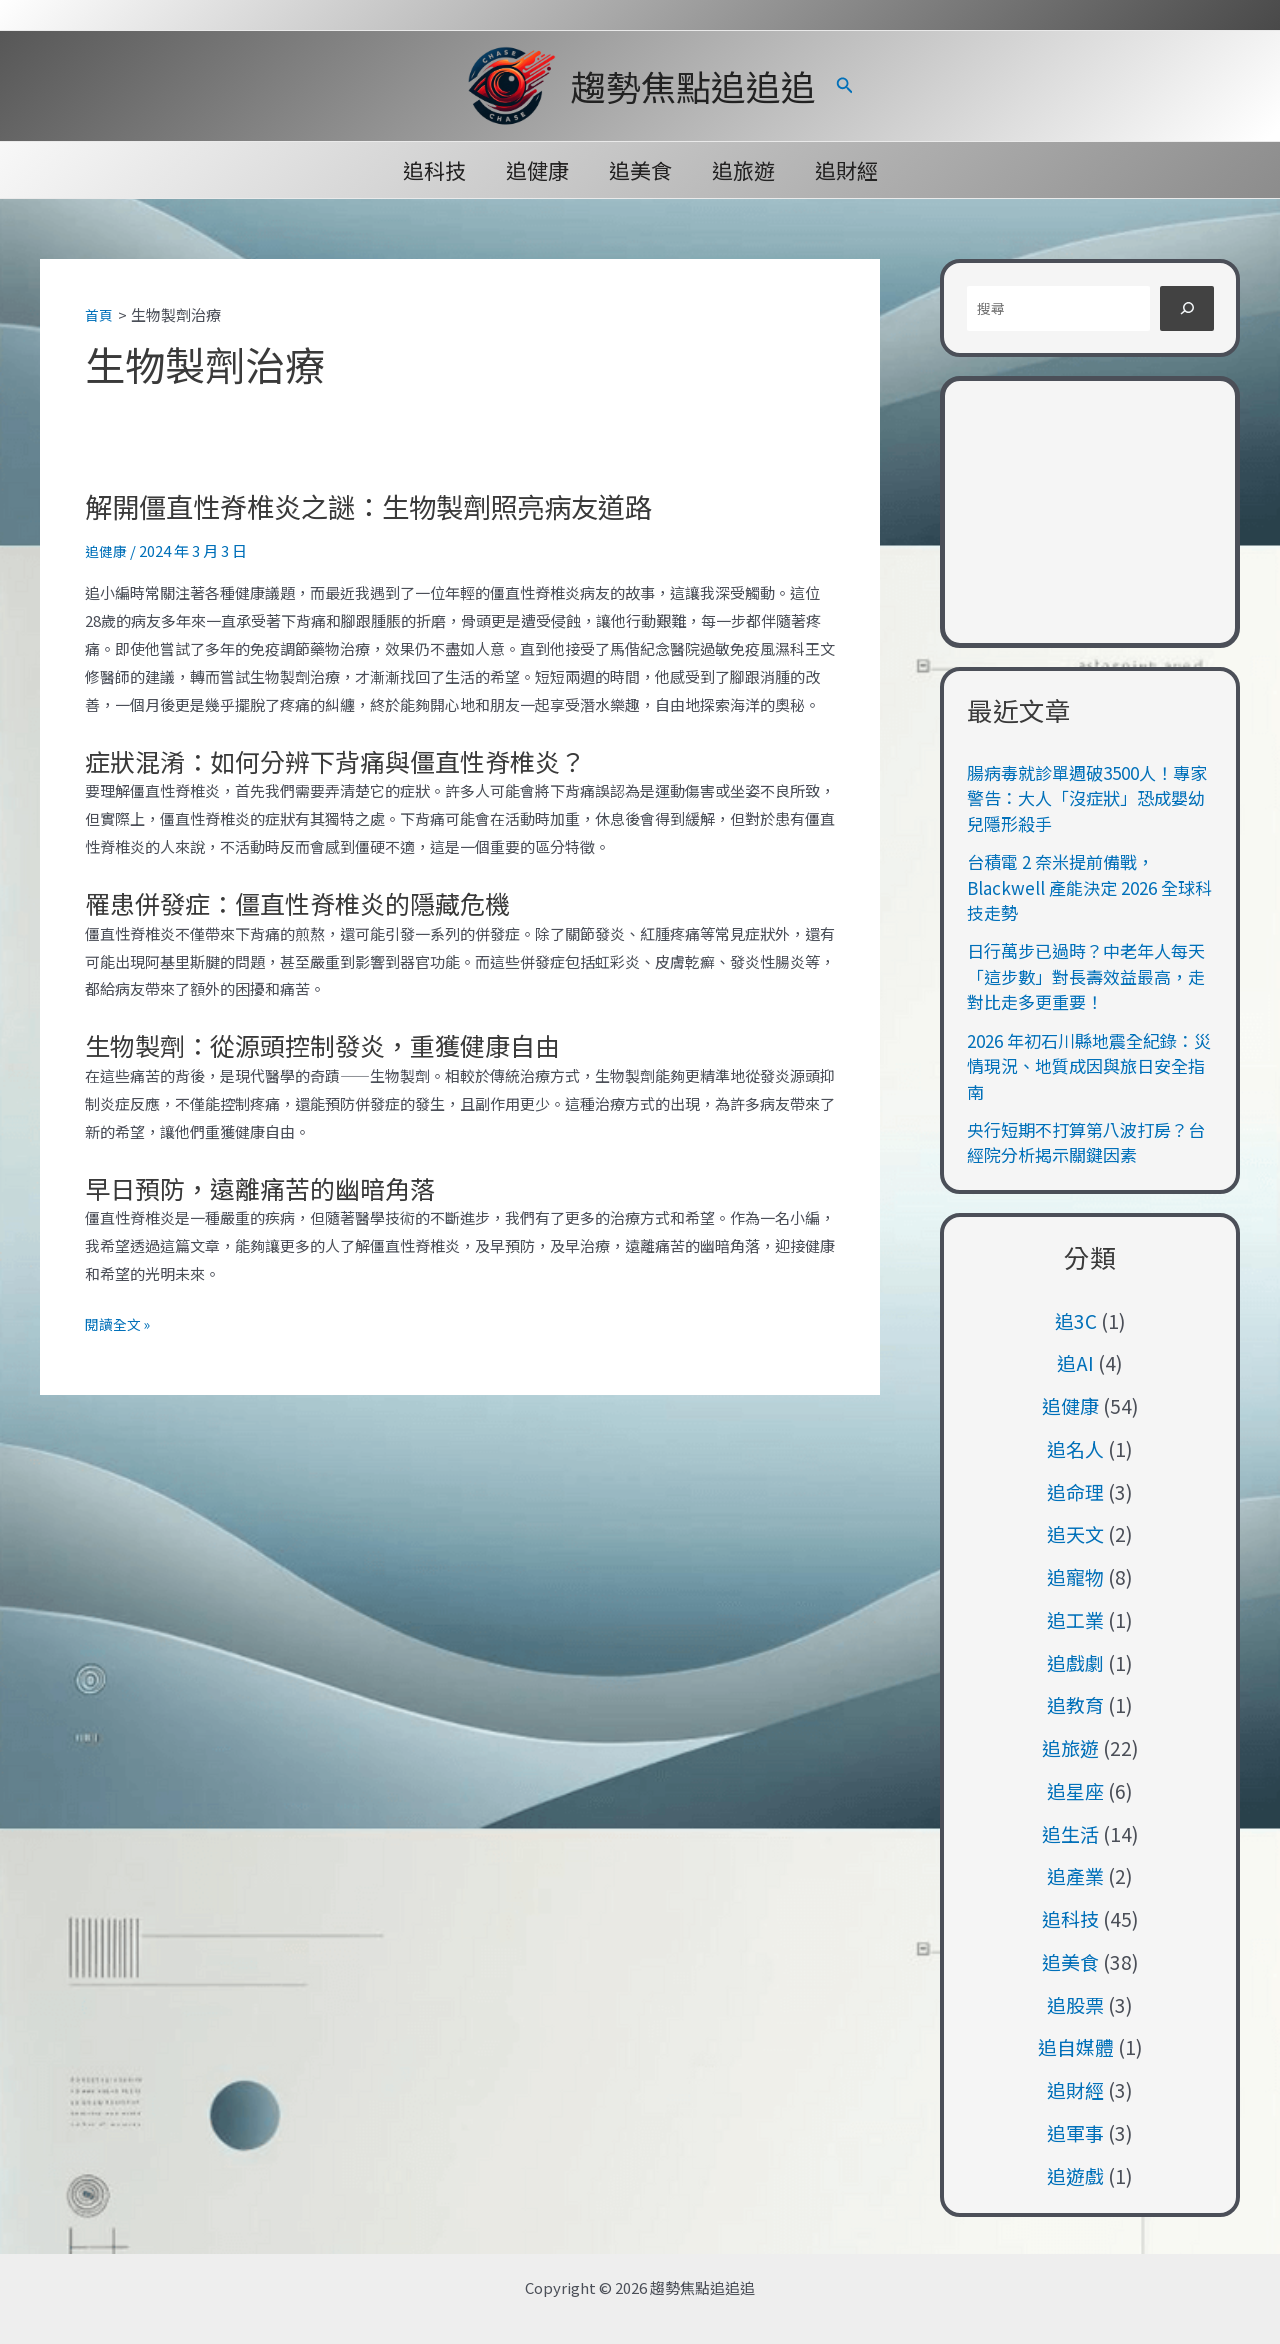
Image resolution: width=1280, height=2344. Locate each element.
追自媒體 (1076, 2046)
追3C (1076, 1320)
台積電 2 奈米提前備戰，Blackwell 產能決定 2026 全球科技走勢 (1089, 887)
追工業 (1075, 1619)
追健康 (535, 170)
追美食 (640, 170)
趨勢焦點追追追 (693, 85)
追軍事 (1075, 2132)
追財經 (850, 170)
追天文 (1075, 1533)
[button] (845, 86)
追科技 (430, 170)
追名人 (1075, 1448)
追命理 (1075, 1491)
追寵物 (1075, 1576)
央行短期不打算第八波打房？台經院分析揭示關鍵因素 (1086, 1142)
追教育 (1075, 1704)
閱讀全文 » (120, 1324)
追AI (1075, 1362)
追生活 (1070, 1833)
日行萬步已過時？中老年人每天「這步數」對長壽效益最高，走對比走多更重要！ (1086, 976)
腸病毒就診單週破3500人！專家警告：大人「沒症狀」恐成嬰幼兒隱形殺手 (1087, 798)
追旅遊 (745, 170)
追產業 (1075, 1875)
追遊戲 (1075, 2175)
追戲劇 (1075, 1662)
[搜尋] (1187, 308)
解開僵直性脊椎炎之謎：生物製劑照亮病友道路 (400, 504)
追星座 (1075, 1790)
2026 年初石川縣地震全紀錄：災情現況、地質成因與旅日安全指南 (1089, 1066)
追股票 (1075, 2004)
